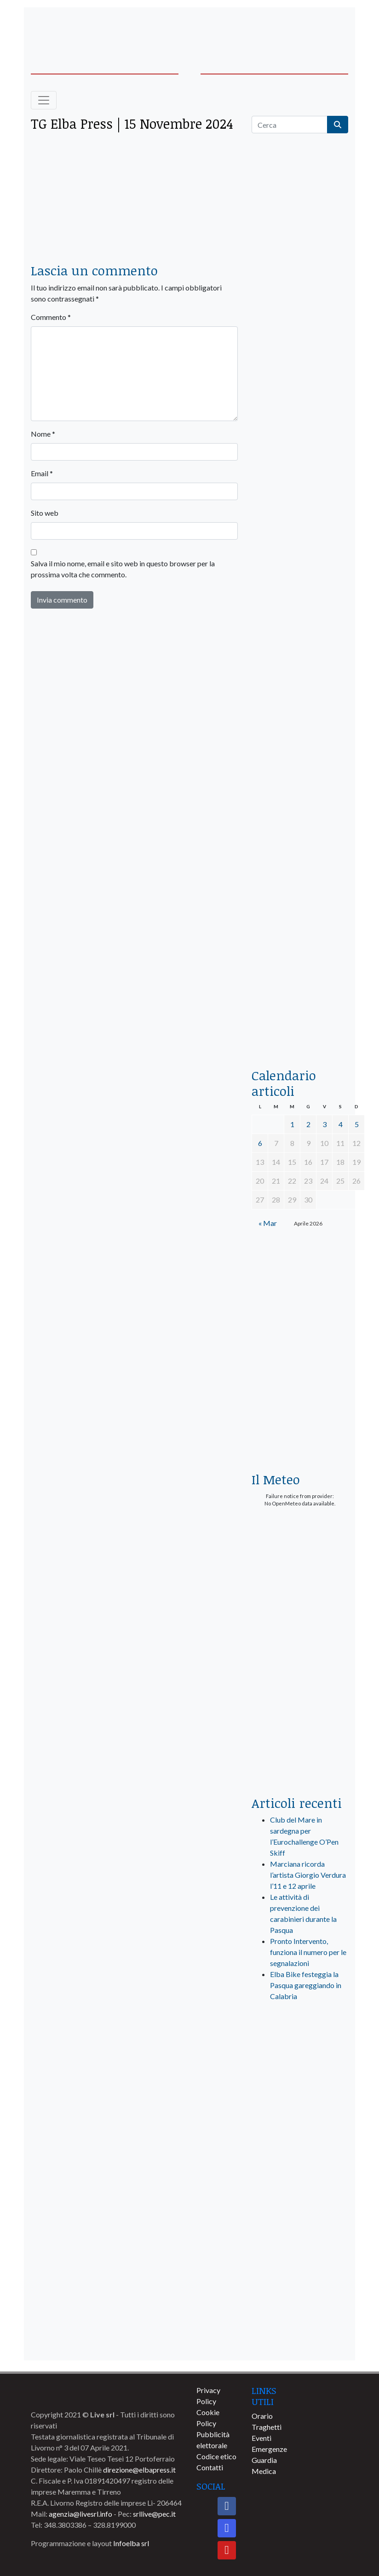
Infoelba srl (131, 2543)
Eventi (261, 2438)
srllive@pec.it (154, 2513)
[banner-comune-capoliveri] (300, 2342)
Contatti (209, 2467)
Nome (43, 433)
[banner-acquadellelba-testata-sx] (65, 28)
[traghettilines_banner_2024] (300, 333)
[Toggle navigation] (44, 100)
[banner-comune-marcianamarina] (300, 2206)
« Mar (267, 1223)
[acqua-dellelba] (300, 1025)
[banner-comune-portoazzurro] (300, 2308)
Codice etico (216, 2456)
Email (42, 473)
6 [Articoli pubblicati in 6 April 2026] (260, 1143)
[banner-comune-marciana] (300, 2240)
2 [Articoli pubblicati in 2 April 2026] (308, 1124)
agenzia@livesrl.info (80, 2513)
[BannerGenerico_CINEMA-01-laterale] (300, 584)
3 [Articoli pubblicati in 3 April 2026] (324, 1124)
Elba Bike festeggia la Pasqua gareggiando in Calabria (305, 1985)
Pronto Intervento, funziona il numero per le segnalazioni (308, 1952)
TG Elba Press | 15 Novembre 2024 (132, 123)
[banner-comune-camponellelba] (300, 2274)
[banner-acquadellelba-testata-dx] (313, 28)
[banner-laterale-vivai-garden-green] (300, 1634)
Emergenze (269, 2449)
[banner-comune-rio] (300, 2172)
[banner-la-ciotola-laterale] (300, 758)
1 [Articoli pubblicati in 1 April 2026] (292, 1124)
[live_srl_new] (300, 2048)
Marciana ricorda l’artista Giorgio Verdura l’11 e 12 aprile (308, 1874)
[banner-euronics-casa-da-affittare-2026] (300, 1312)
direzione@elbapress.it (139, 2469)
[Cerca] (289, 124)
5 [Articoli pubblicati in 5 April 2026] (357, 1124)
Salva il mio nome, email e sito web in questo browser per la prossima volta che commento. (123, 569)
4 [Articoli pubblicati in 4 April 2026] (341, 1124)
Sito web (44, 512)
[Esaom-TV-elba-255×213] (300, 1428)
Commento (51, 317)
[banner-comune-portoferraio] (300, 2138)
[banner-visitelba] (300, 2104)
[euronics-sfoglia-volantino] (300, 494)
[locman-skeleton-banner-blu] (300, 933)
